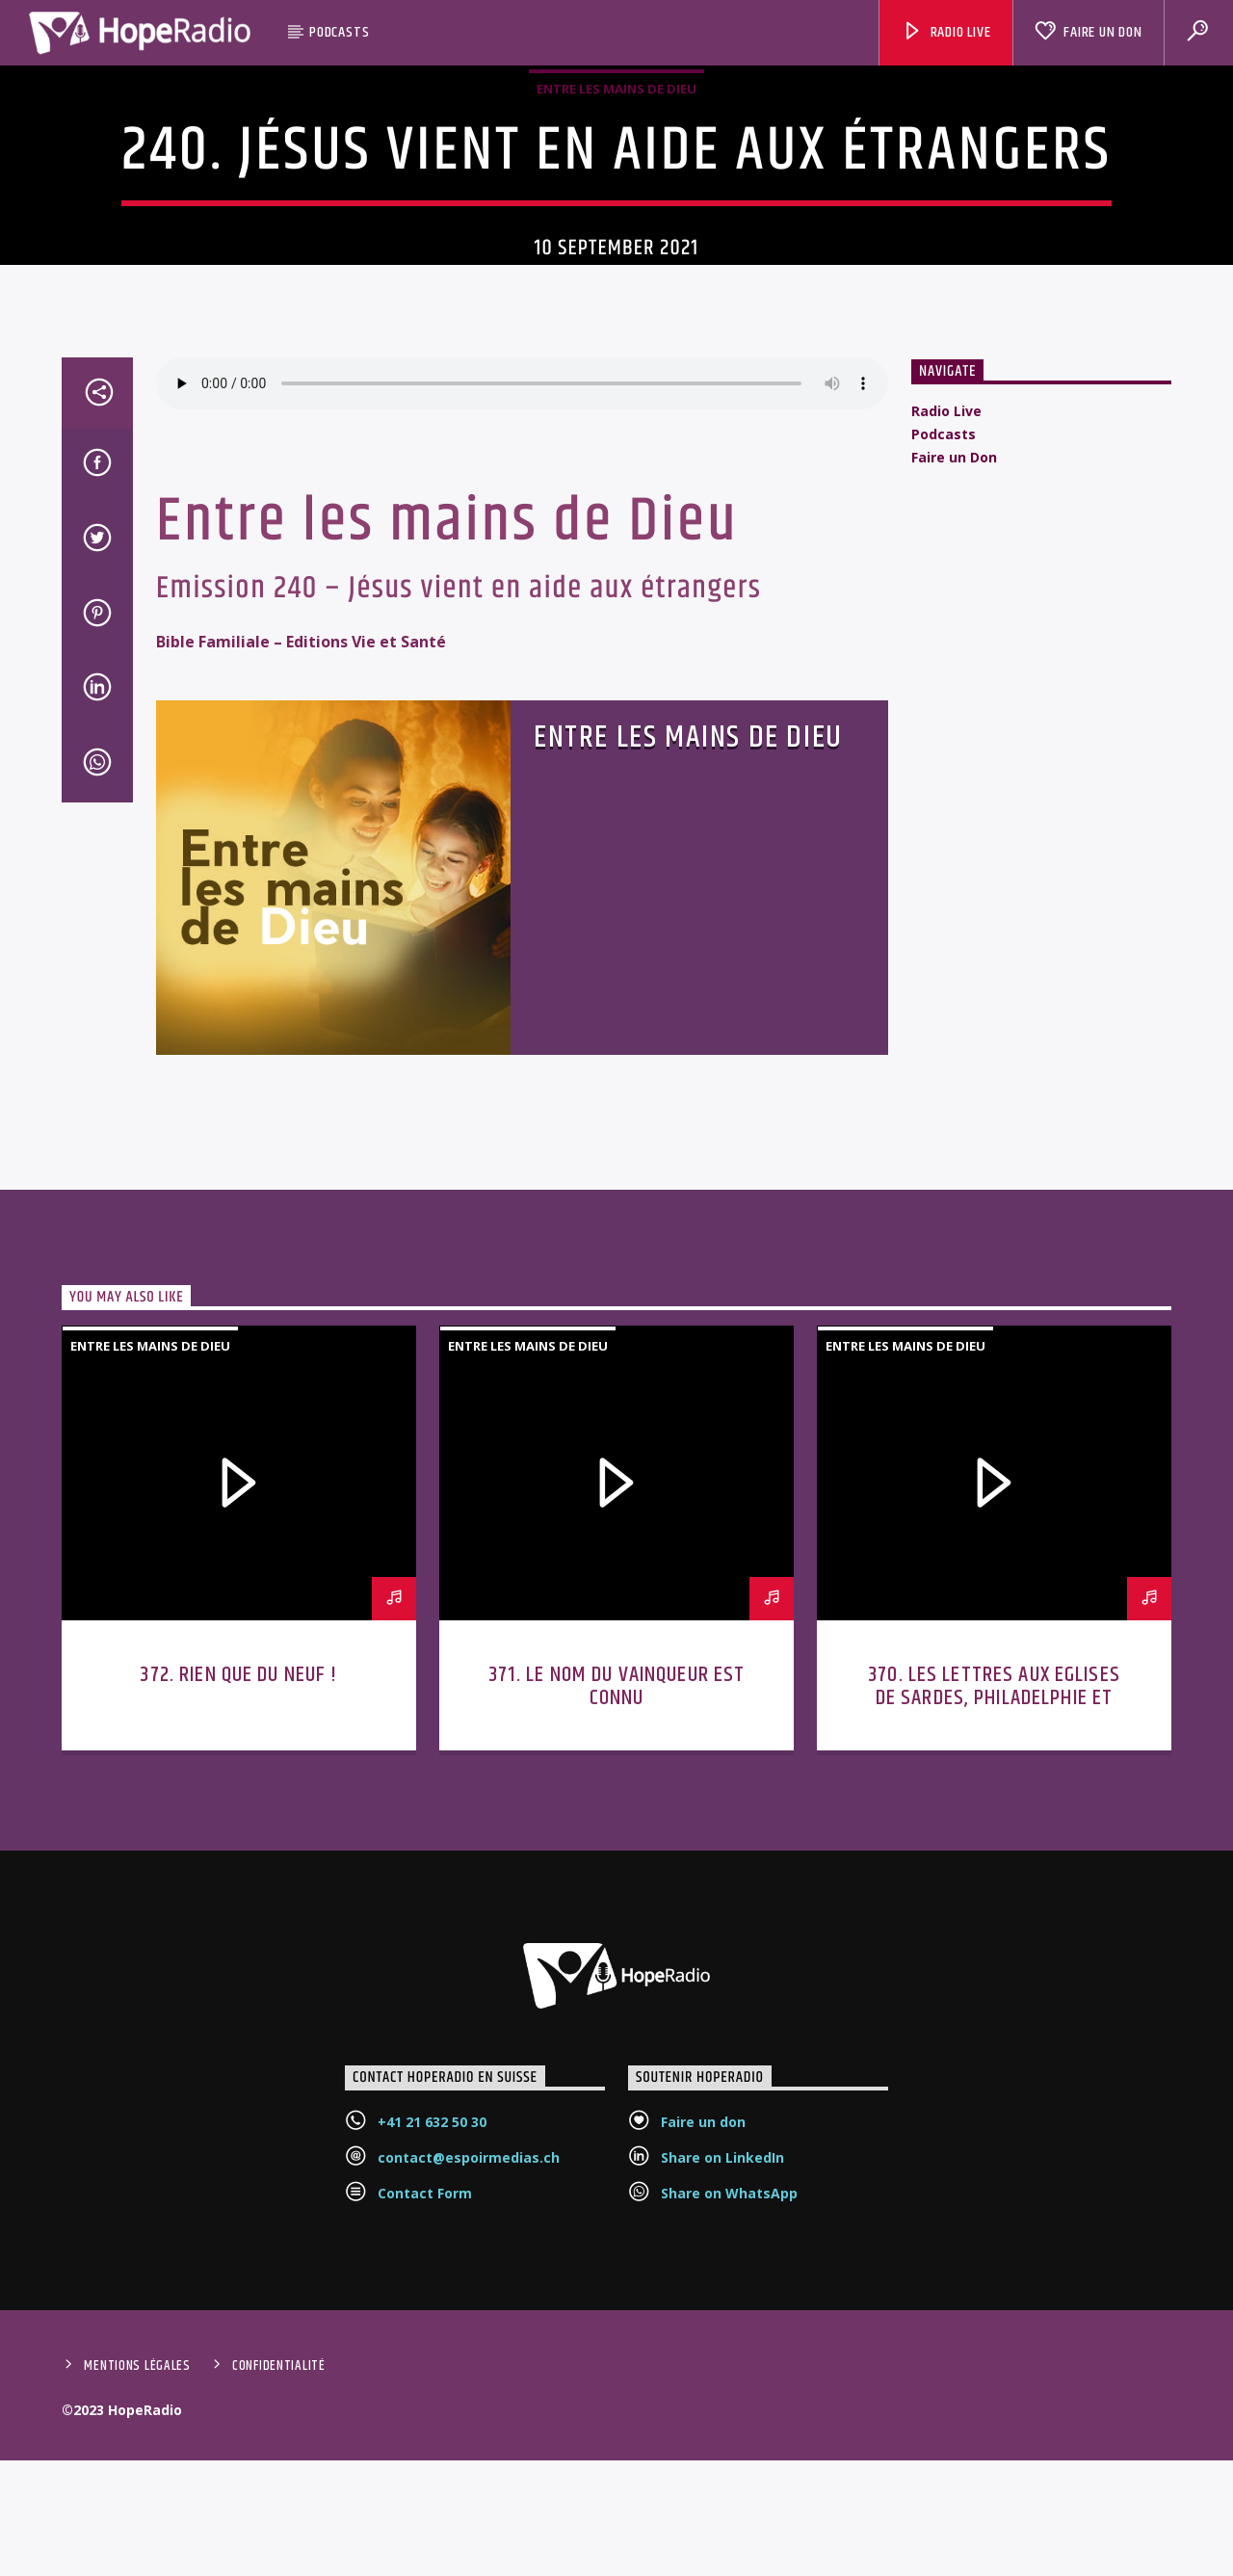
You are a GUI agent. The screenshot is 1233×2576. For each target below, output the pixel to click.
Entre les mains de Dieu (616, 191)
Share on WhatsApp (729, 2424)
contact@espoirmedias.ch (469, 2388)
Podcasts (339, 32)
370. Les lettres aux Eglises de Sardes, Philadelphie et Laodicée (994, 1929)
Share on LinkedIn (722, 2388)
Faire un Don (1088, 32)
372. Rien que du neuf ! (238, 1906)
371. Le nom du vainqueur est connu (617, 1917)
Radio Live (946, 32)
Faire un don (703, 2353)
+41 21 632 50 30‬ (432, 2353)
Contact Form (425, 2424)
